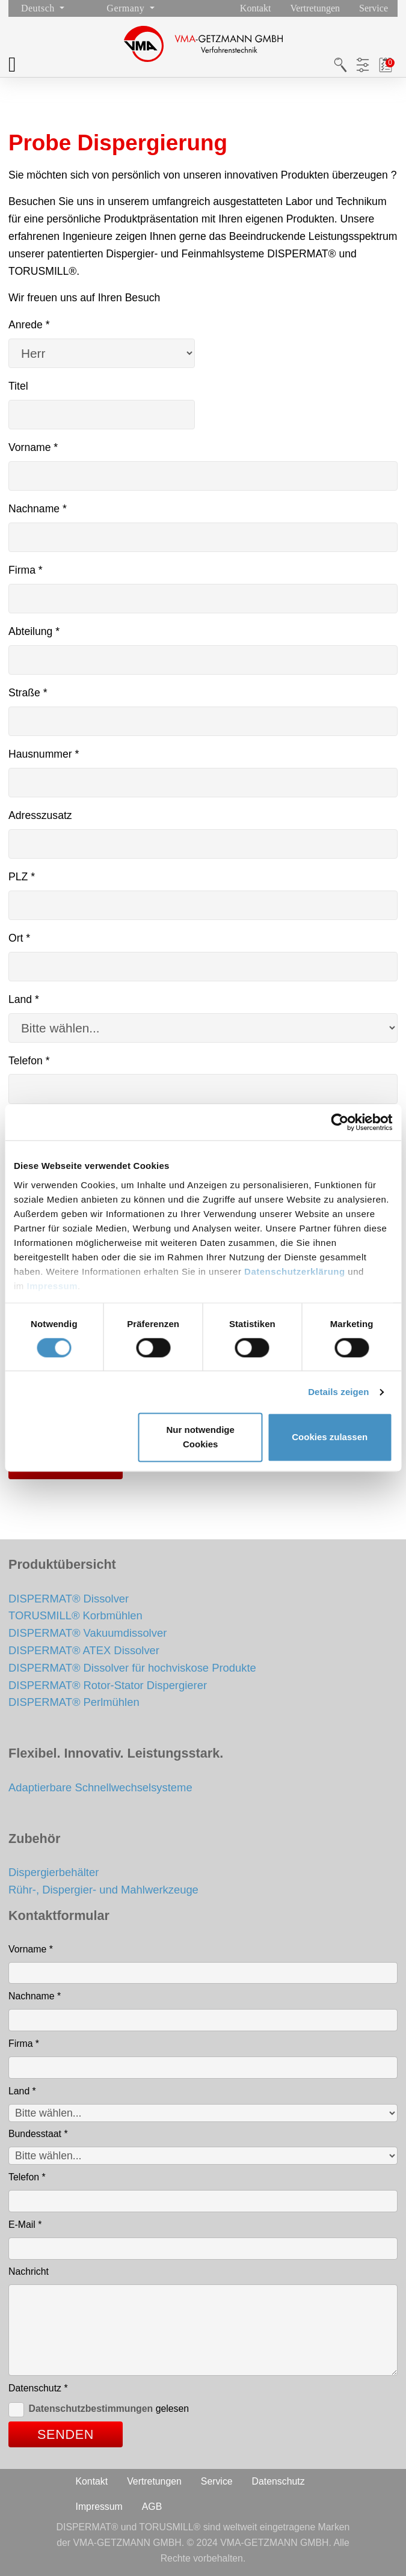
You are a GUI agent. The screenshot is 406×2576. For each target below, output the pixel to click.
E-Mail (25, 2224)
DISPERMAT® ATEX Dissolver (83, 1650)
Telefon (28, 1061)
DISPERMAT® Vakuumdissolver (87, 1633)
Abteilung (34, 631)
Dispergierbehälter (53, 1872)
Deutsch (39, 8)
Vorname (33, 447)
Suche (340, 65)
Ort (19, 938)
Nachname (37, 509)
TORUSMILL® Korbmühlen (75, 1615)
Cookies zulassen (330, 1437)
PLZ (21, 877)
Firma (25, 570)
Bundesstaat (38, 2134)
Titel (18, 386)
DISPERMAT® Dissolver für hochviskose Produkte (132, 1667)
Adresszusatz (40, 815)
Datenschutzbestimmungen (91, 2408)
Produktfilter (362, 65)
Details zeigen (338, 1392)
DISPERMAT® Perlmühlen (74, 1702)
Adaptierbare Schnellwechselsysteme (100, 1787)
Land (23, 999)
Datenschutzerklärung (294, 1271)
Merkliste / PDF (386, 65)
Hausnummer (43, 754)
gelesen (109, 2408)
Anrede (28, 325)
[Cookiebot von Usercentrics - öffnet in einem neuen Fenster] (339, 1122)
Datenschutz (38, 2388)
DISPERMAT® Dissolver (68, 1598)
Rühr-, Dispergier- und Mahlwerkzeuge (103, 1889)
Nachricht (28, 2271)
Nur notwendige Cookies (200, 1437)
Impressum (52, 1286)
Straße (28, 693)
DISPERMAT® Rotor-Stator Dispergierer (107, 1685)
